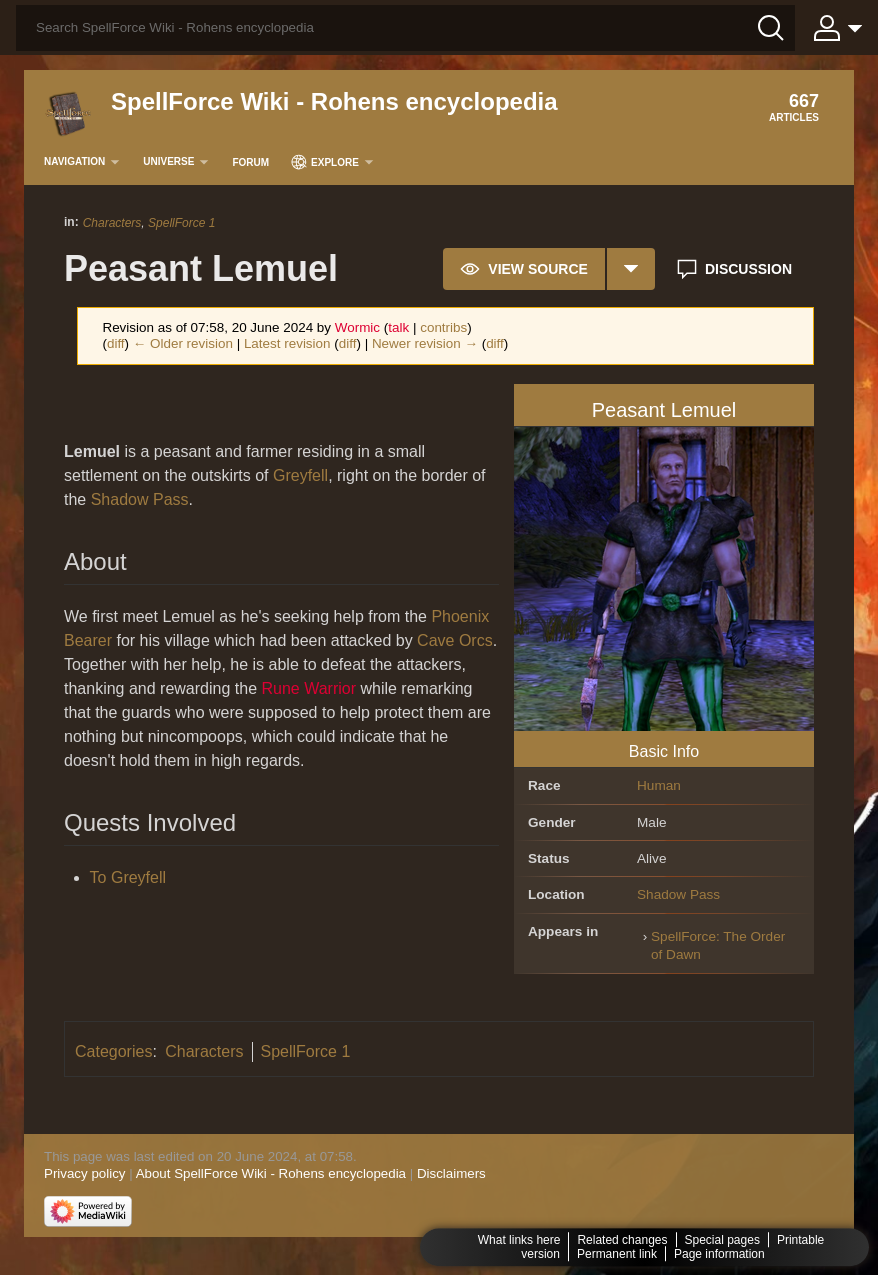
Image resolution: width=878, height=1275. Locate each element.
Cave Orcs (455, 640)
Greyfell (300, 475)
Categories (113, 1051)
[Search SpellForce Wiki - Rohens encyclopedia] (405, 28)
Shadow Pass (678, 894)
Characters (112, 223)
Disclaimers (451, 1173)
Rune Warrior (308, 688)
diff (116, 343)
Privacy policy (84, 1173)
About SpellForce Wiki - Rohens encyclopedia (271, 1173)
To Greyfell (128, 877)
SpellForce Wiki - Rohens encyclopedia (334, 101)
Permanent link (617, 1254)
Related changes (622, 1240)
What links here (519, 1240)
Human (659, 785)
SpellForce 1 (181, 223)
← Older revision (183, 343)
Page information (719, 1254)
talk (398, 327)
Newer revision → (425, 343)
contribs (443, 327)
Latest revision (287, 343)
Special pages (722, 1240)
